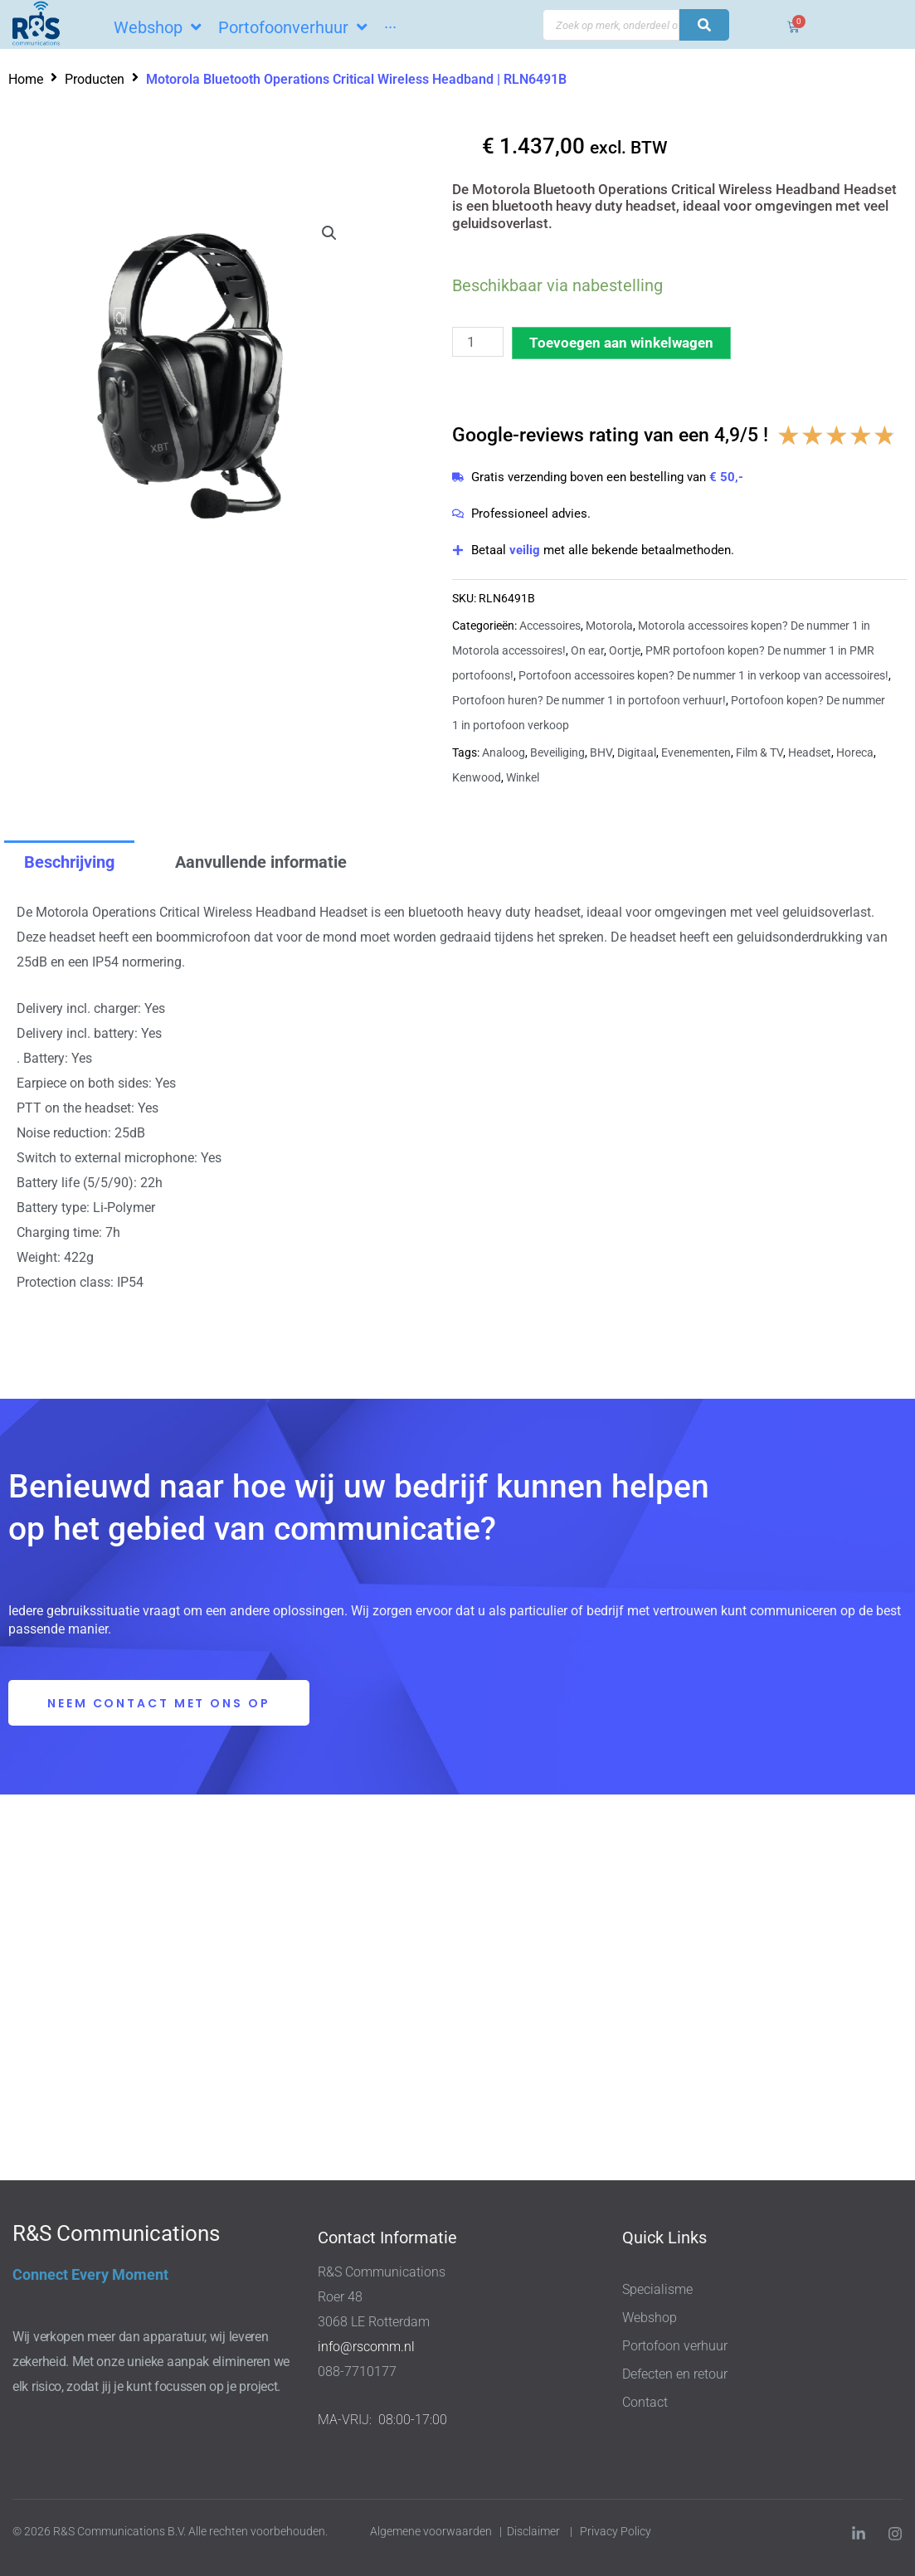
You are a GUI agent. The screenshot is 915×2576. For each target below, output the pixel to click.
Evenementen (696, 752)
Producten (94, 79)
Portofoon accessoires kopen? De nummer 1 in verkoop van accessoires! (703, 675)
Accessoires (550, 625)
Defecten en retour (675, 2374)
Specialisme (657, 2289)
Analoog (503, 752)
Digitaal (636, 752)
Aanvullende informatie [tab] (261, 862)
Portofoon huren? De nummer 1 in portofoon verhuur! (589, 700)
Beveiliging (557, 752)
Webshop (649, 2317)
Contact (645, 2402)
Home (25, 79)
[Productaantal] (478, 342)
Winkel (522, 777)
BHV (601, 752)
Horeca (855, 752)
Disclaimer (533, 2531)
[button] (329, 233)
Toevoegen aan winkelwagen (621, 342)
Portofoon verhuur (675, 2346)
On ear (587, 650)
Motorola (609, 625)
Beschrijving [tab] (69, 862)
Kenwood (476, 777)
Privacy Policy (617, 2531)
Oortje (624, 650)
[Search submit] (704, 25)
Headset (809, 752)
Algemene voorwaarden (431, 2531)
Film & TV (759, 752)
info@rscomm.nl (366, 2346)
